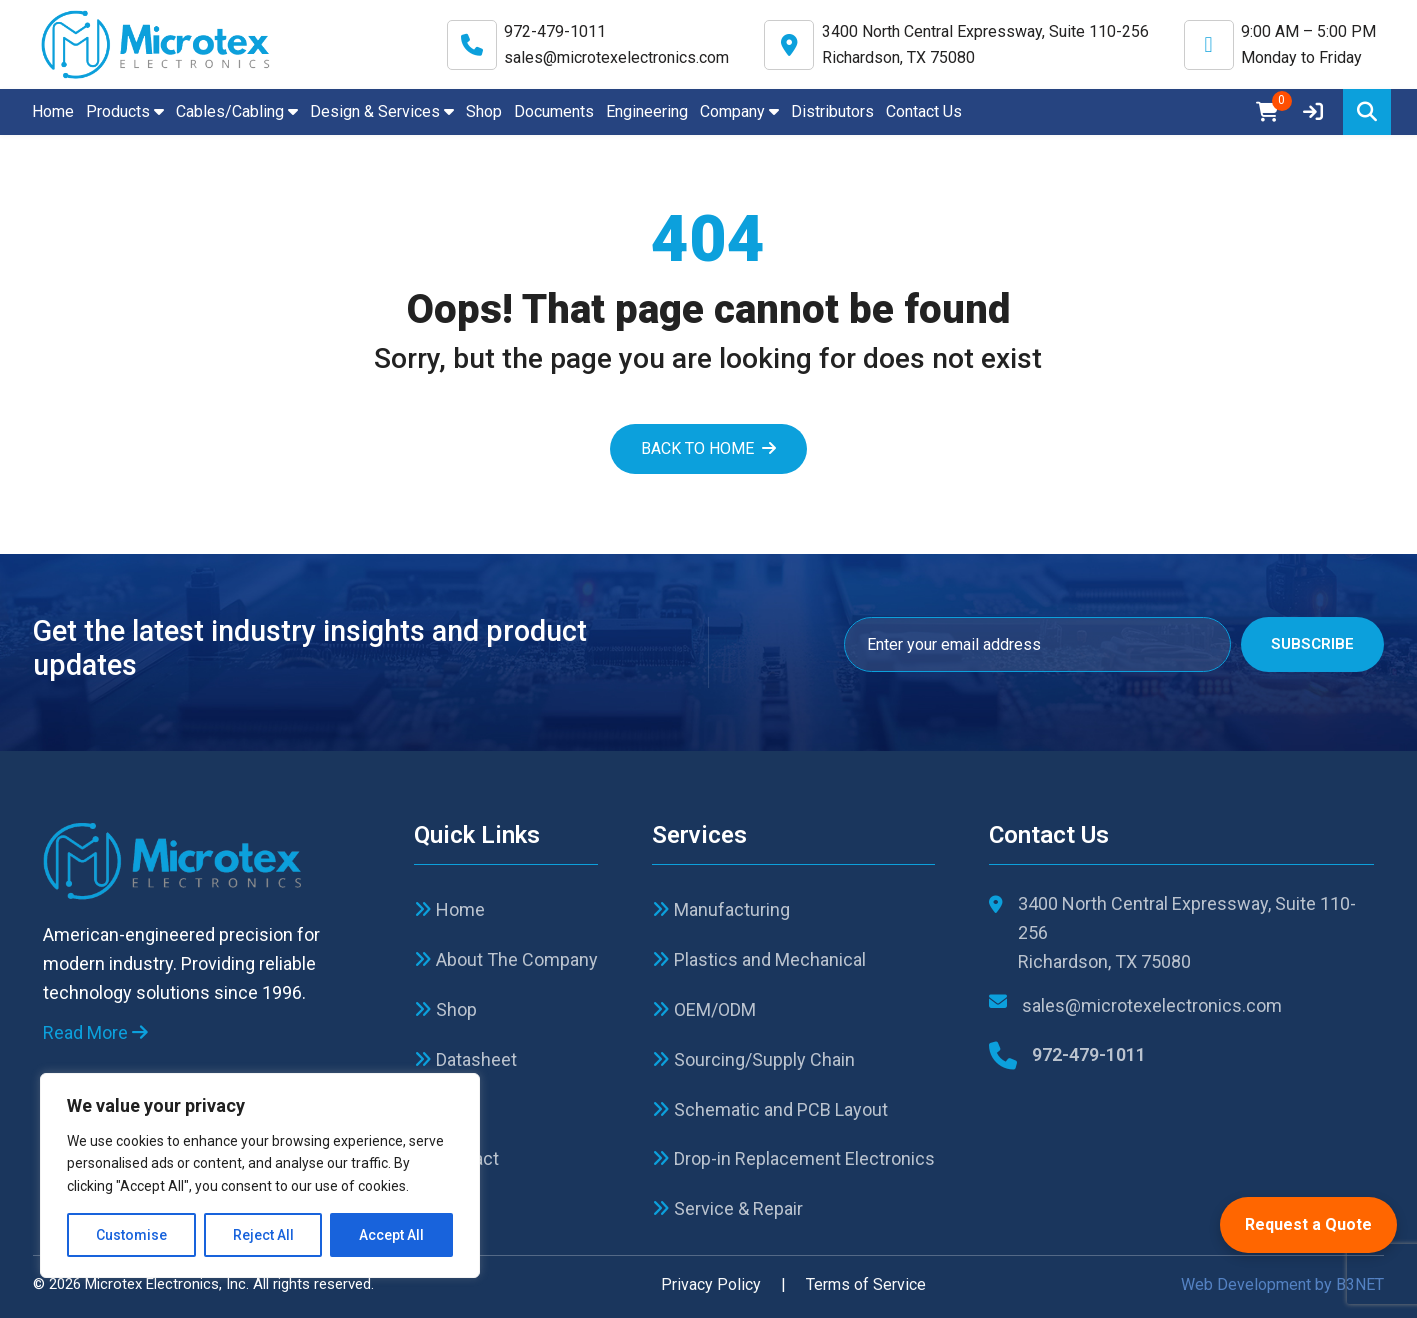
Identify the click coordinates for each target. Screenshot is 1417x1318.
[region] (260, 1175)
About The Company (506, 959)
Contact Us (924, 111)
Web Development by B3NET (1282, 1284)
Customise (131, 1235)
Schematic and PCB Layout (770, 1109)
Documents (554, 111)
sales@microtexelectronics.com (616, 57)
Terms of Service (866, 1284)
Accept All (391, 1235)
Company (739, 111)
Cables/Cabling (237, 111)
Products (125, 111)
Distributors (832, 111)
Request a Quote (1308, 1224)
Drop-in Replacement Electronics (793, 1158)
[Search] (1367, 112)
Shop (484, 111)
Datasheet (465, 1059)
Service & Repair (727, 1208)
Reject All (263, 1235)
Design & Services (382, 111)
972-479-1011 (555, 31)
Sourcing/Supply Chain (753, 1059)
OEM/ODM (704, 1009)
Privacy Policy (711, 1284)
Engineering (647, 111)
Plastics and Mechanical (759, 959)
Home (53, 111)
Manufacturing (721, 909)
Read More (95, 1032)
